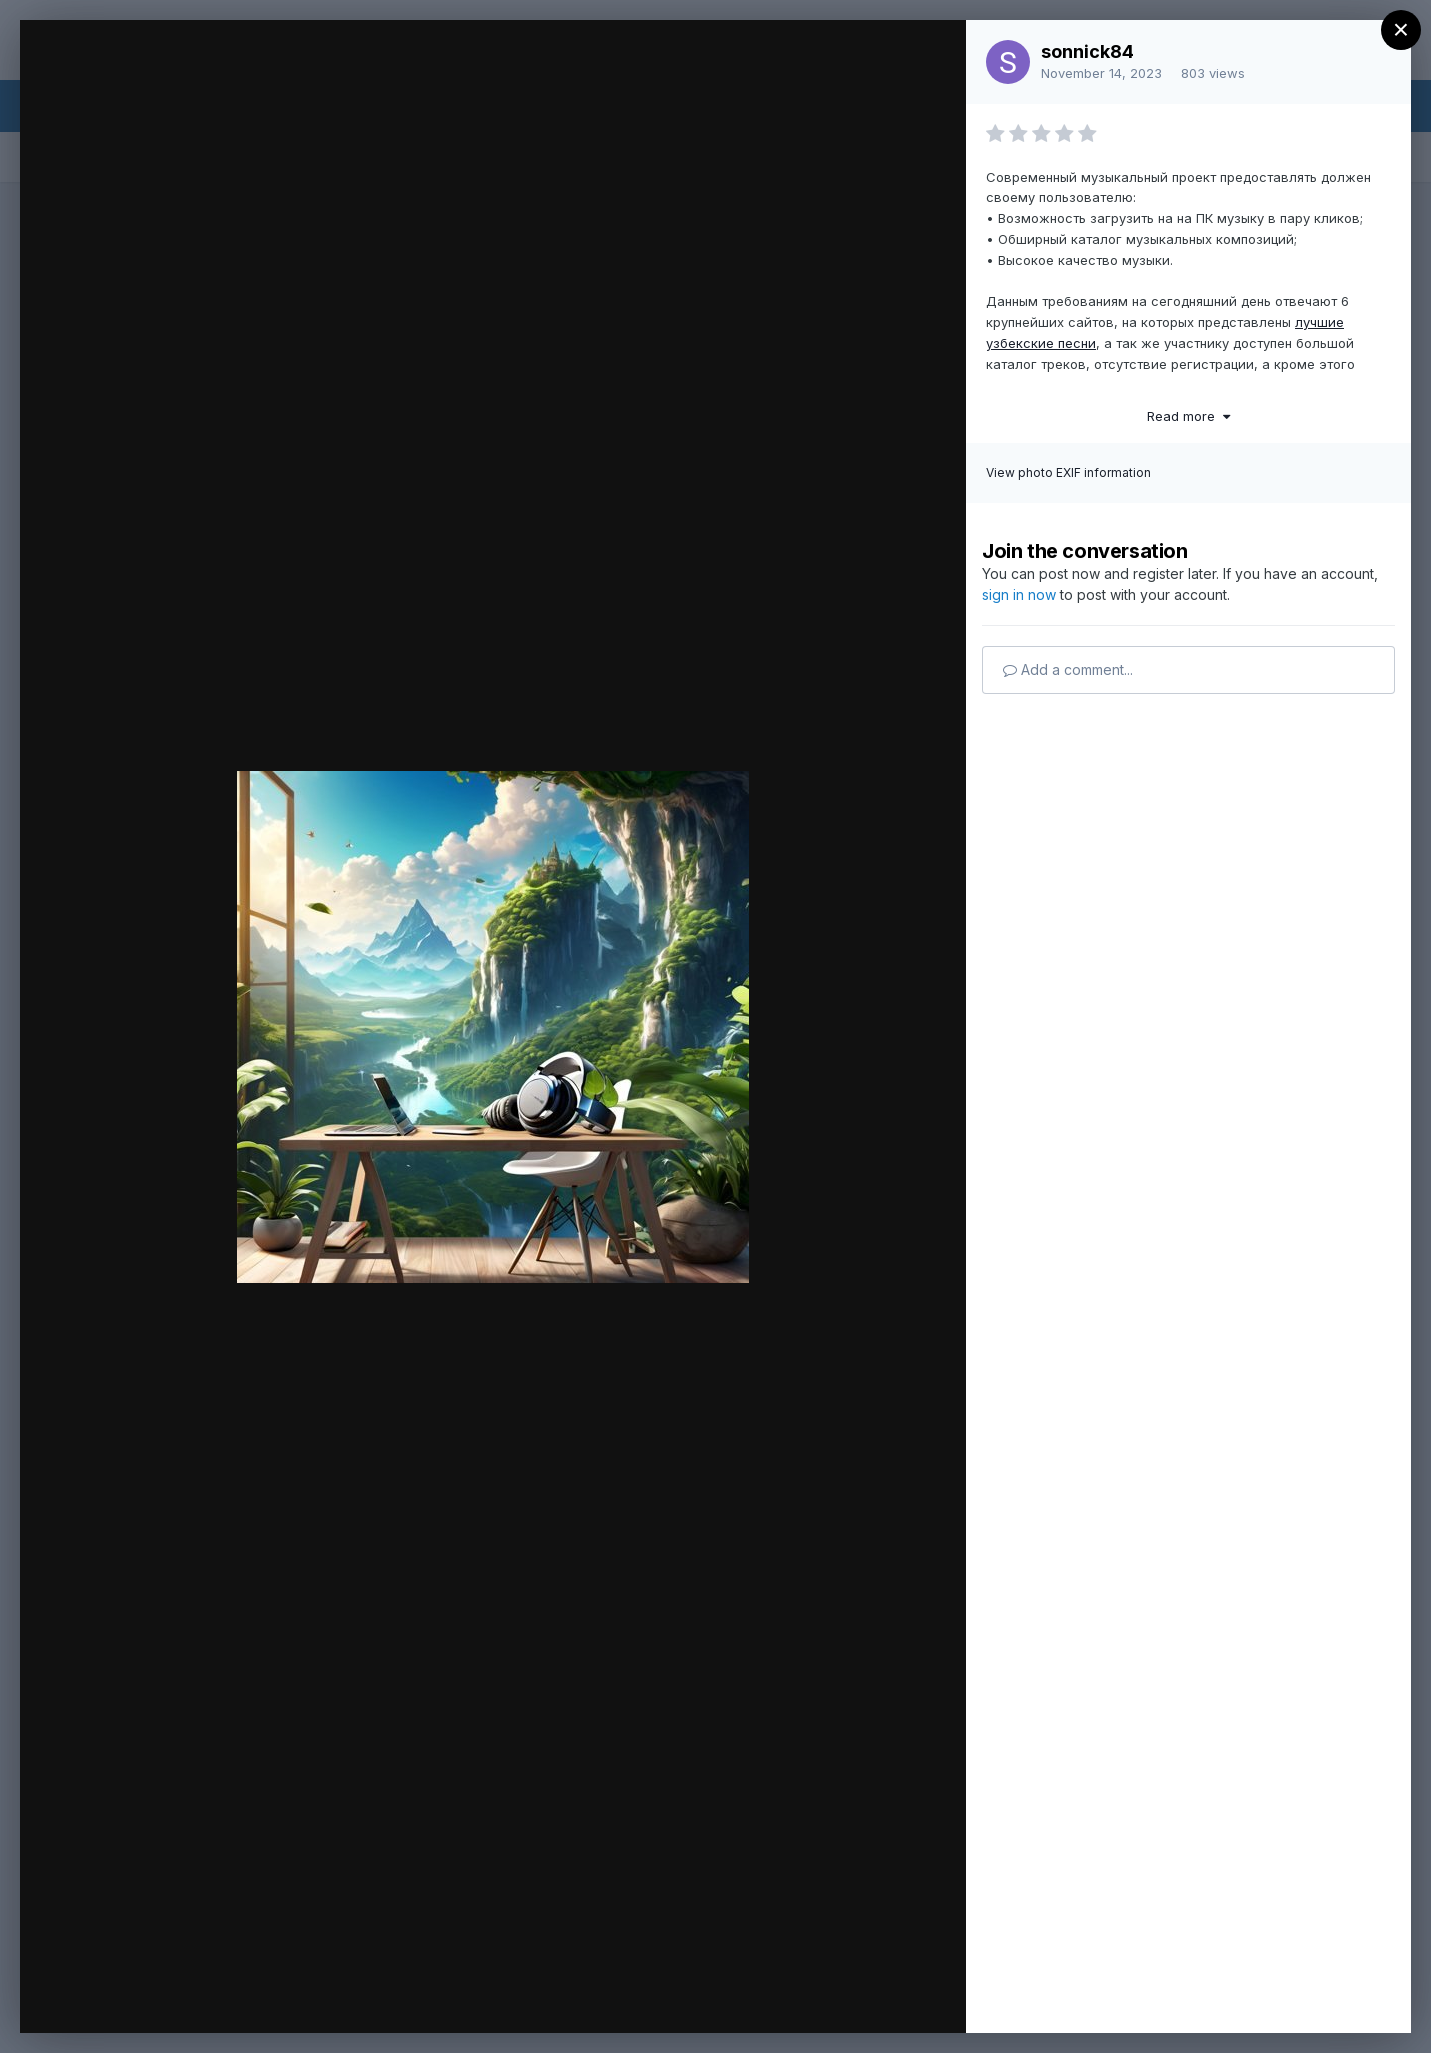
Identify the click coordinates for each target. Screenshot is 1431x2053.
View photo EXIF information (1068, 472)
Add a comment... (1068, 669)
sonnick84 (1087, 51)
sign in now (1019, 594)
